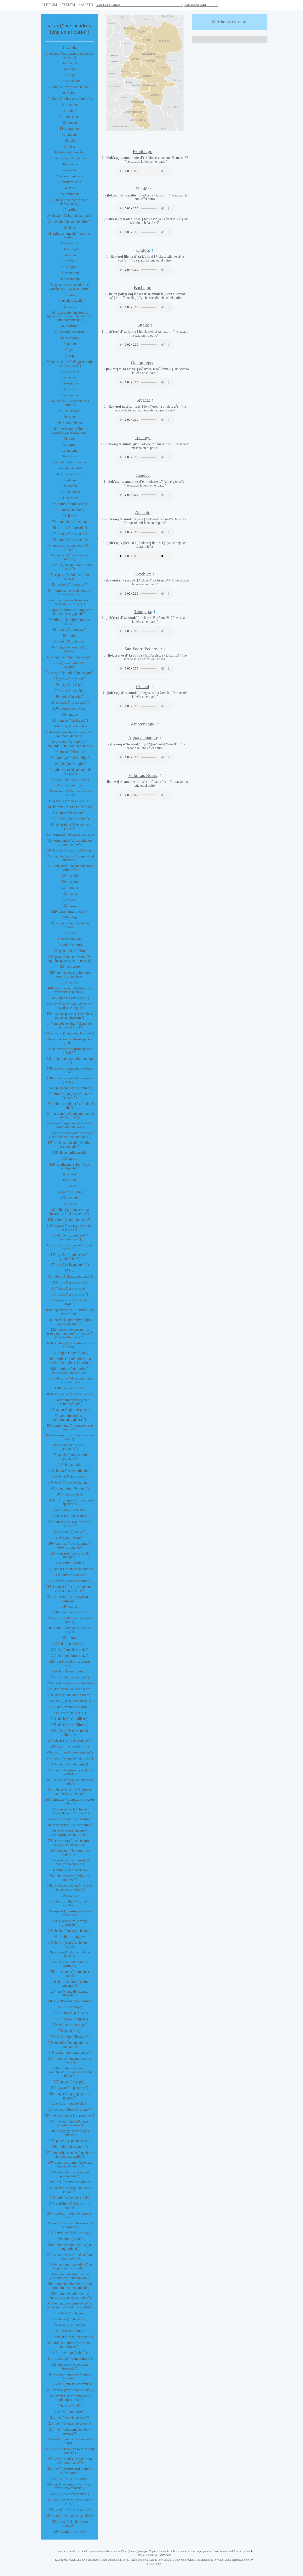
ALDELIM (49, 5)
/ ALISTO (86, 5)
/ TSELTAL (68, 5)
